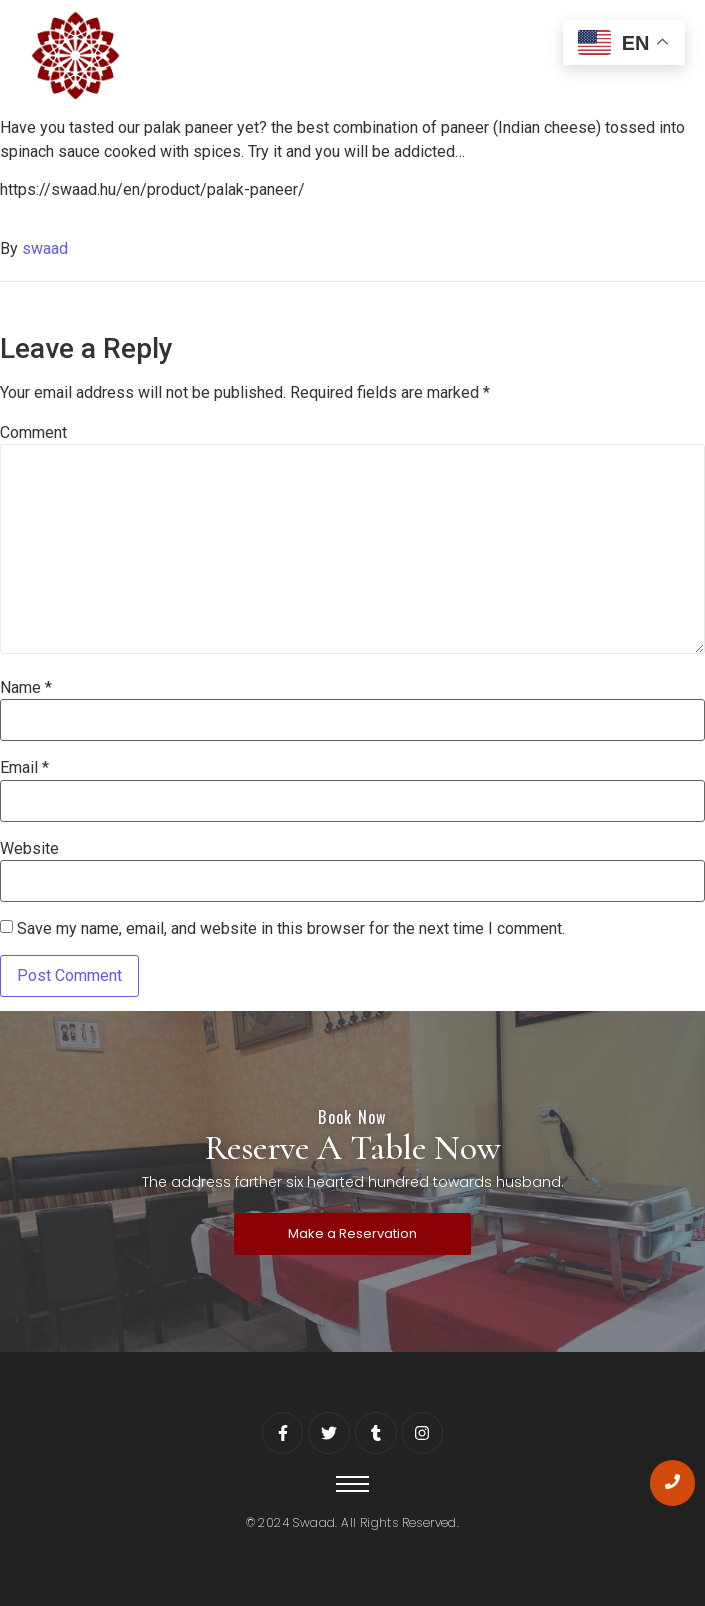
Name (26, 688)
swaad (45, 248)
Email (24, 768)
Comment (33, 433)
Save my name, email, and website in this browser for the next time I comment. (291, 929)
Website (29, 849)
